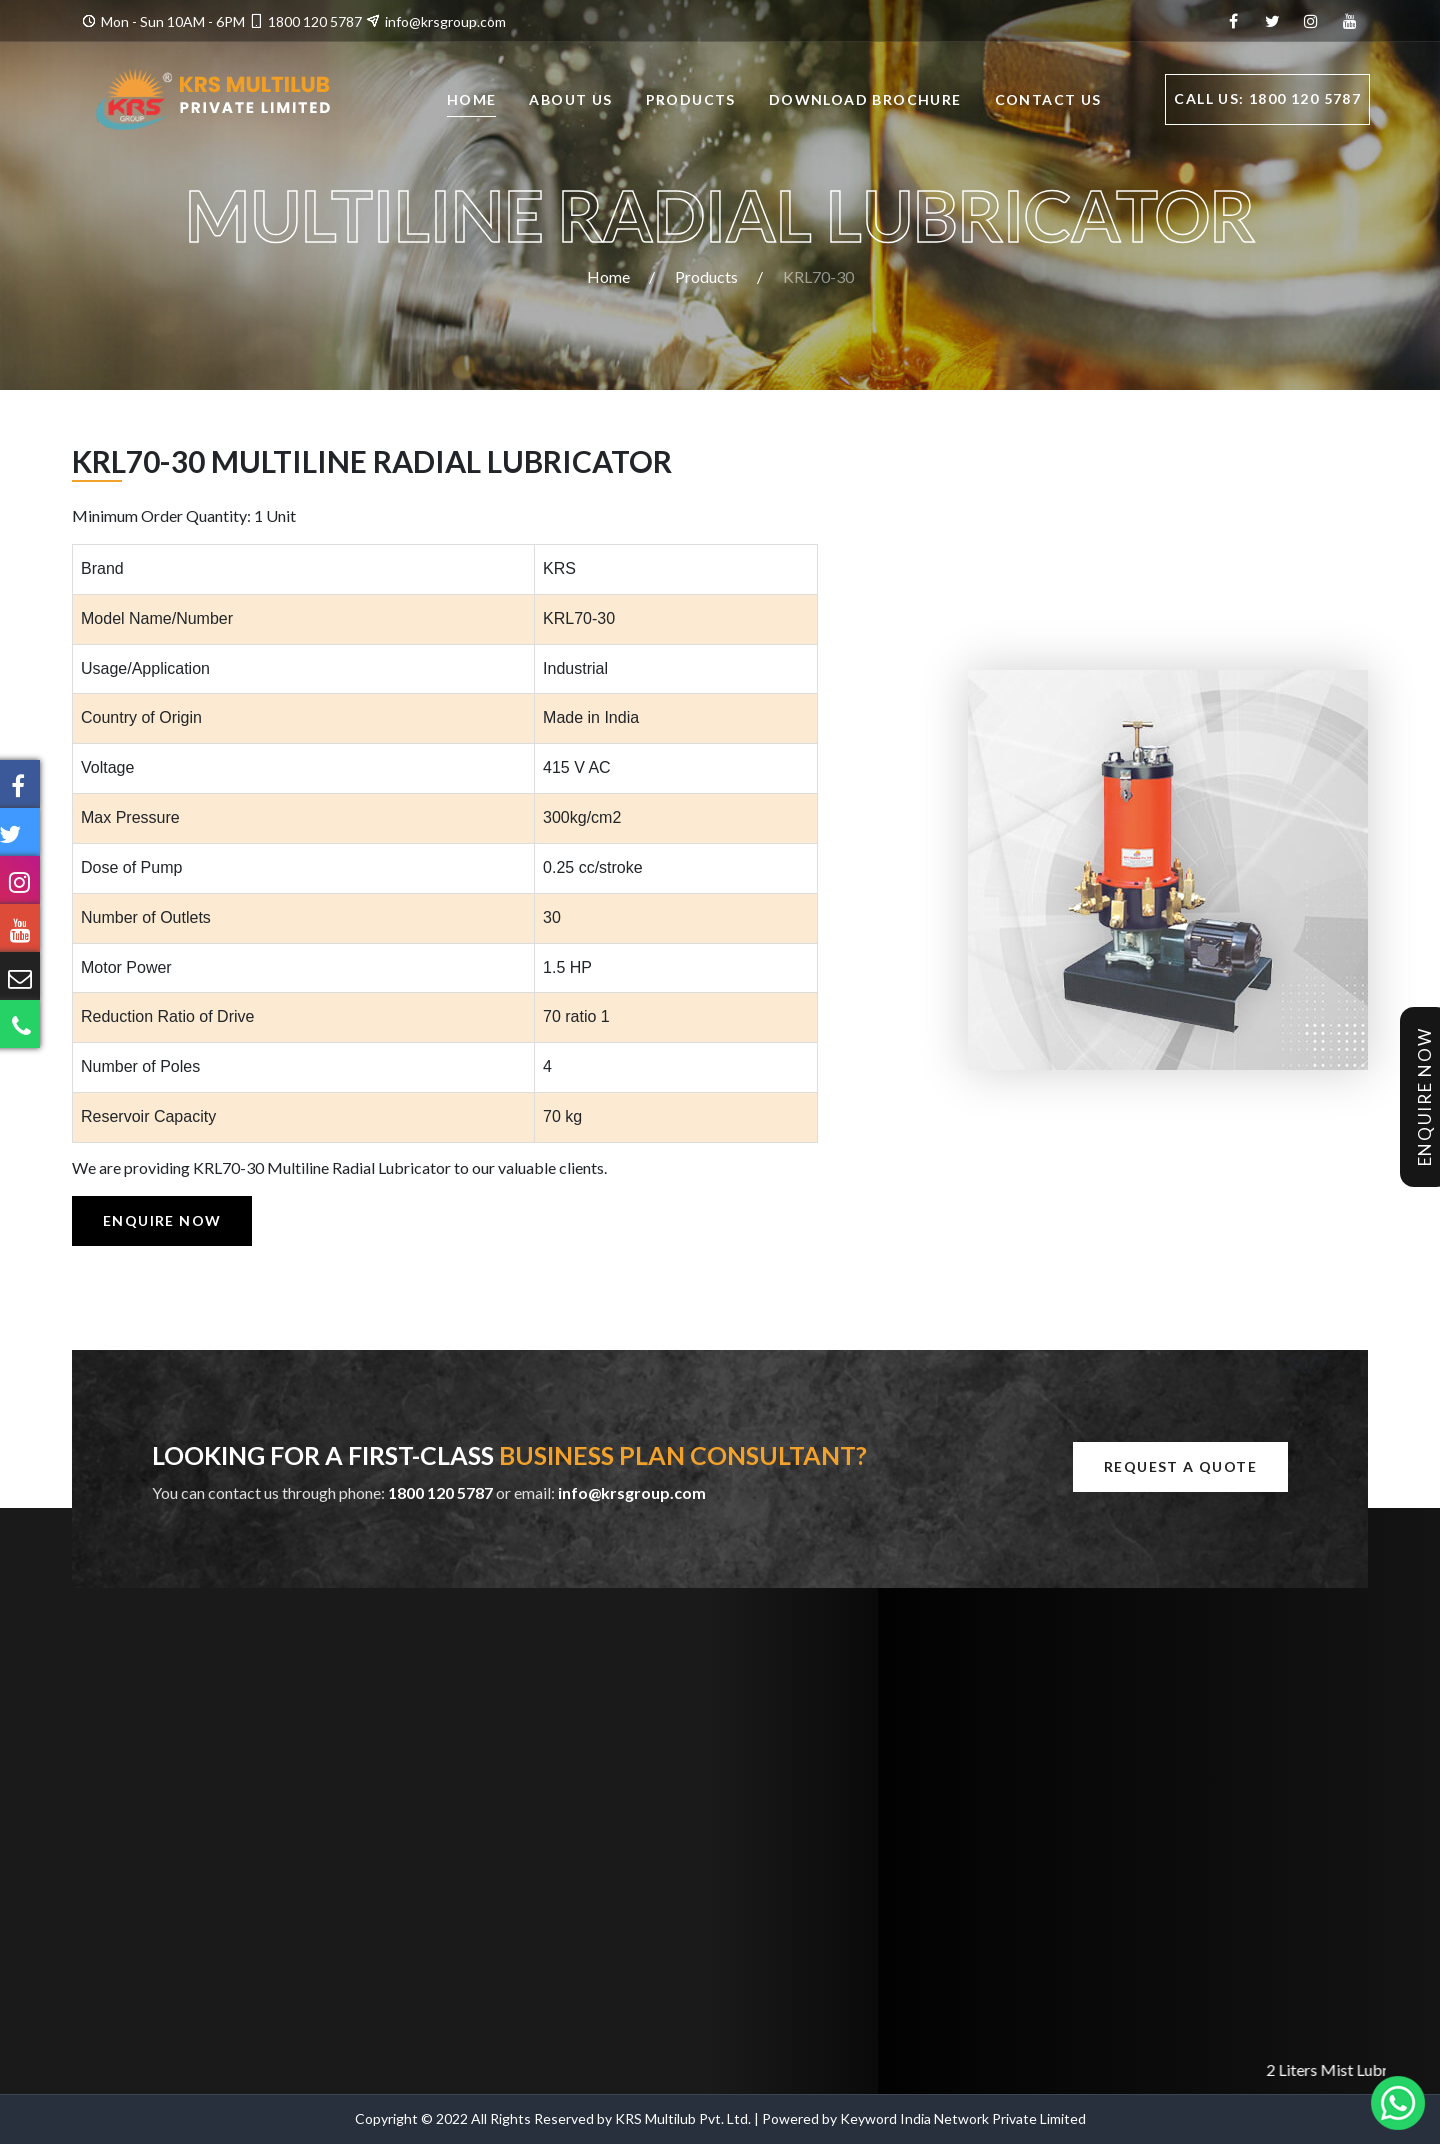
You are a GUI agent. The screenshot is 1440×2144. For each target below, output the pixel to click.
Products (691, 101)
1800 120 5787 (315, 21)
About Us (570, 101)
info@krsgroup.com (445, 21)
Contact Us (1048, 101)
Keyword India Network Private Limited (963, 2118)
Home (472, 101)
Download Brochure (865, 101)
